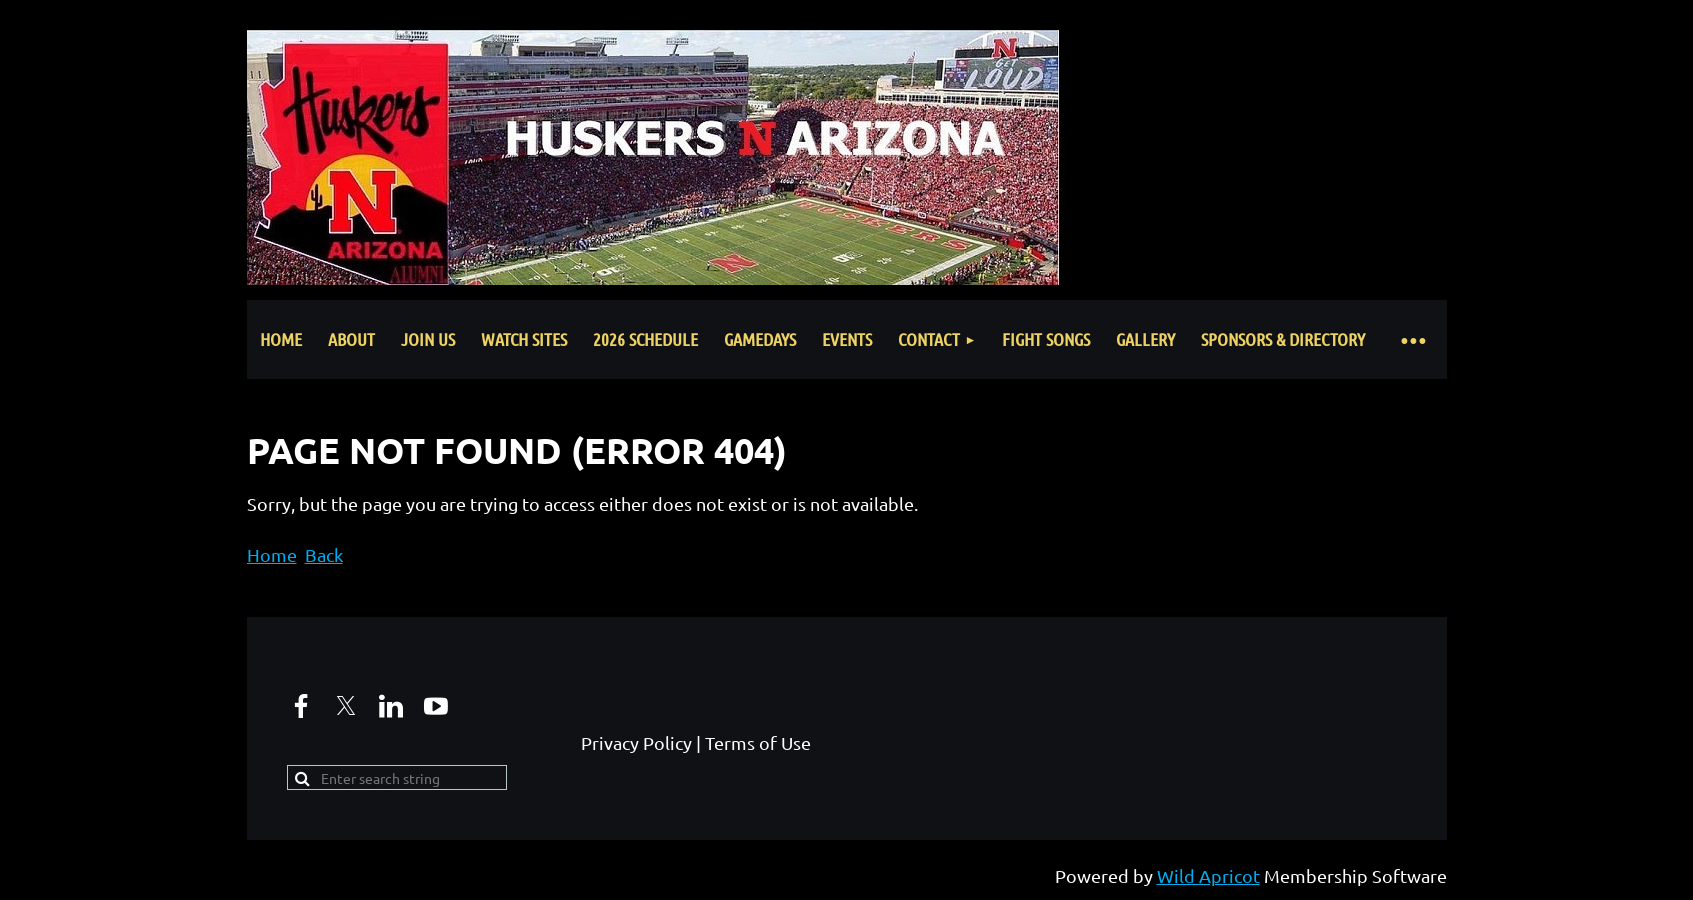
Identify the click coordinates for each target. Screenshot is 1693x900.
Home (272, 554)
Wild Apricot (1208, 875)
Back (324, 554)
